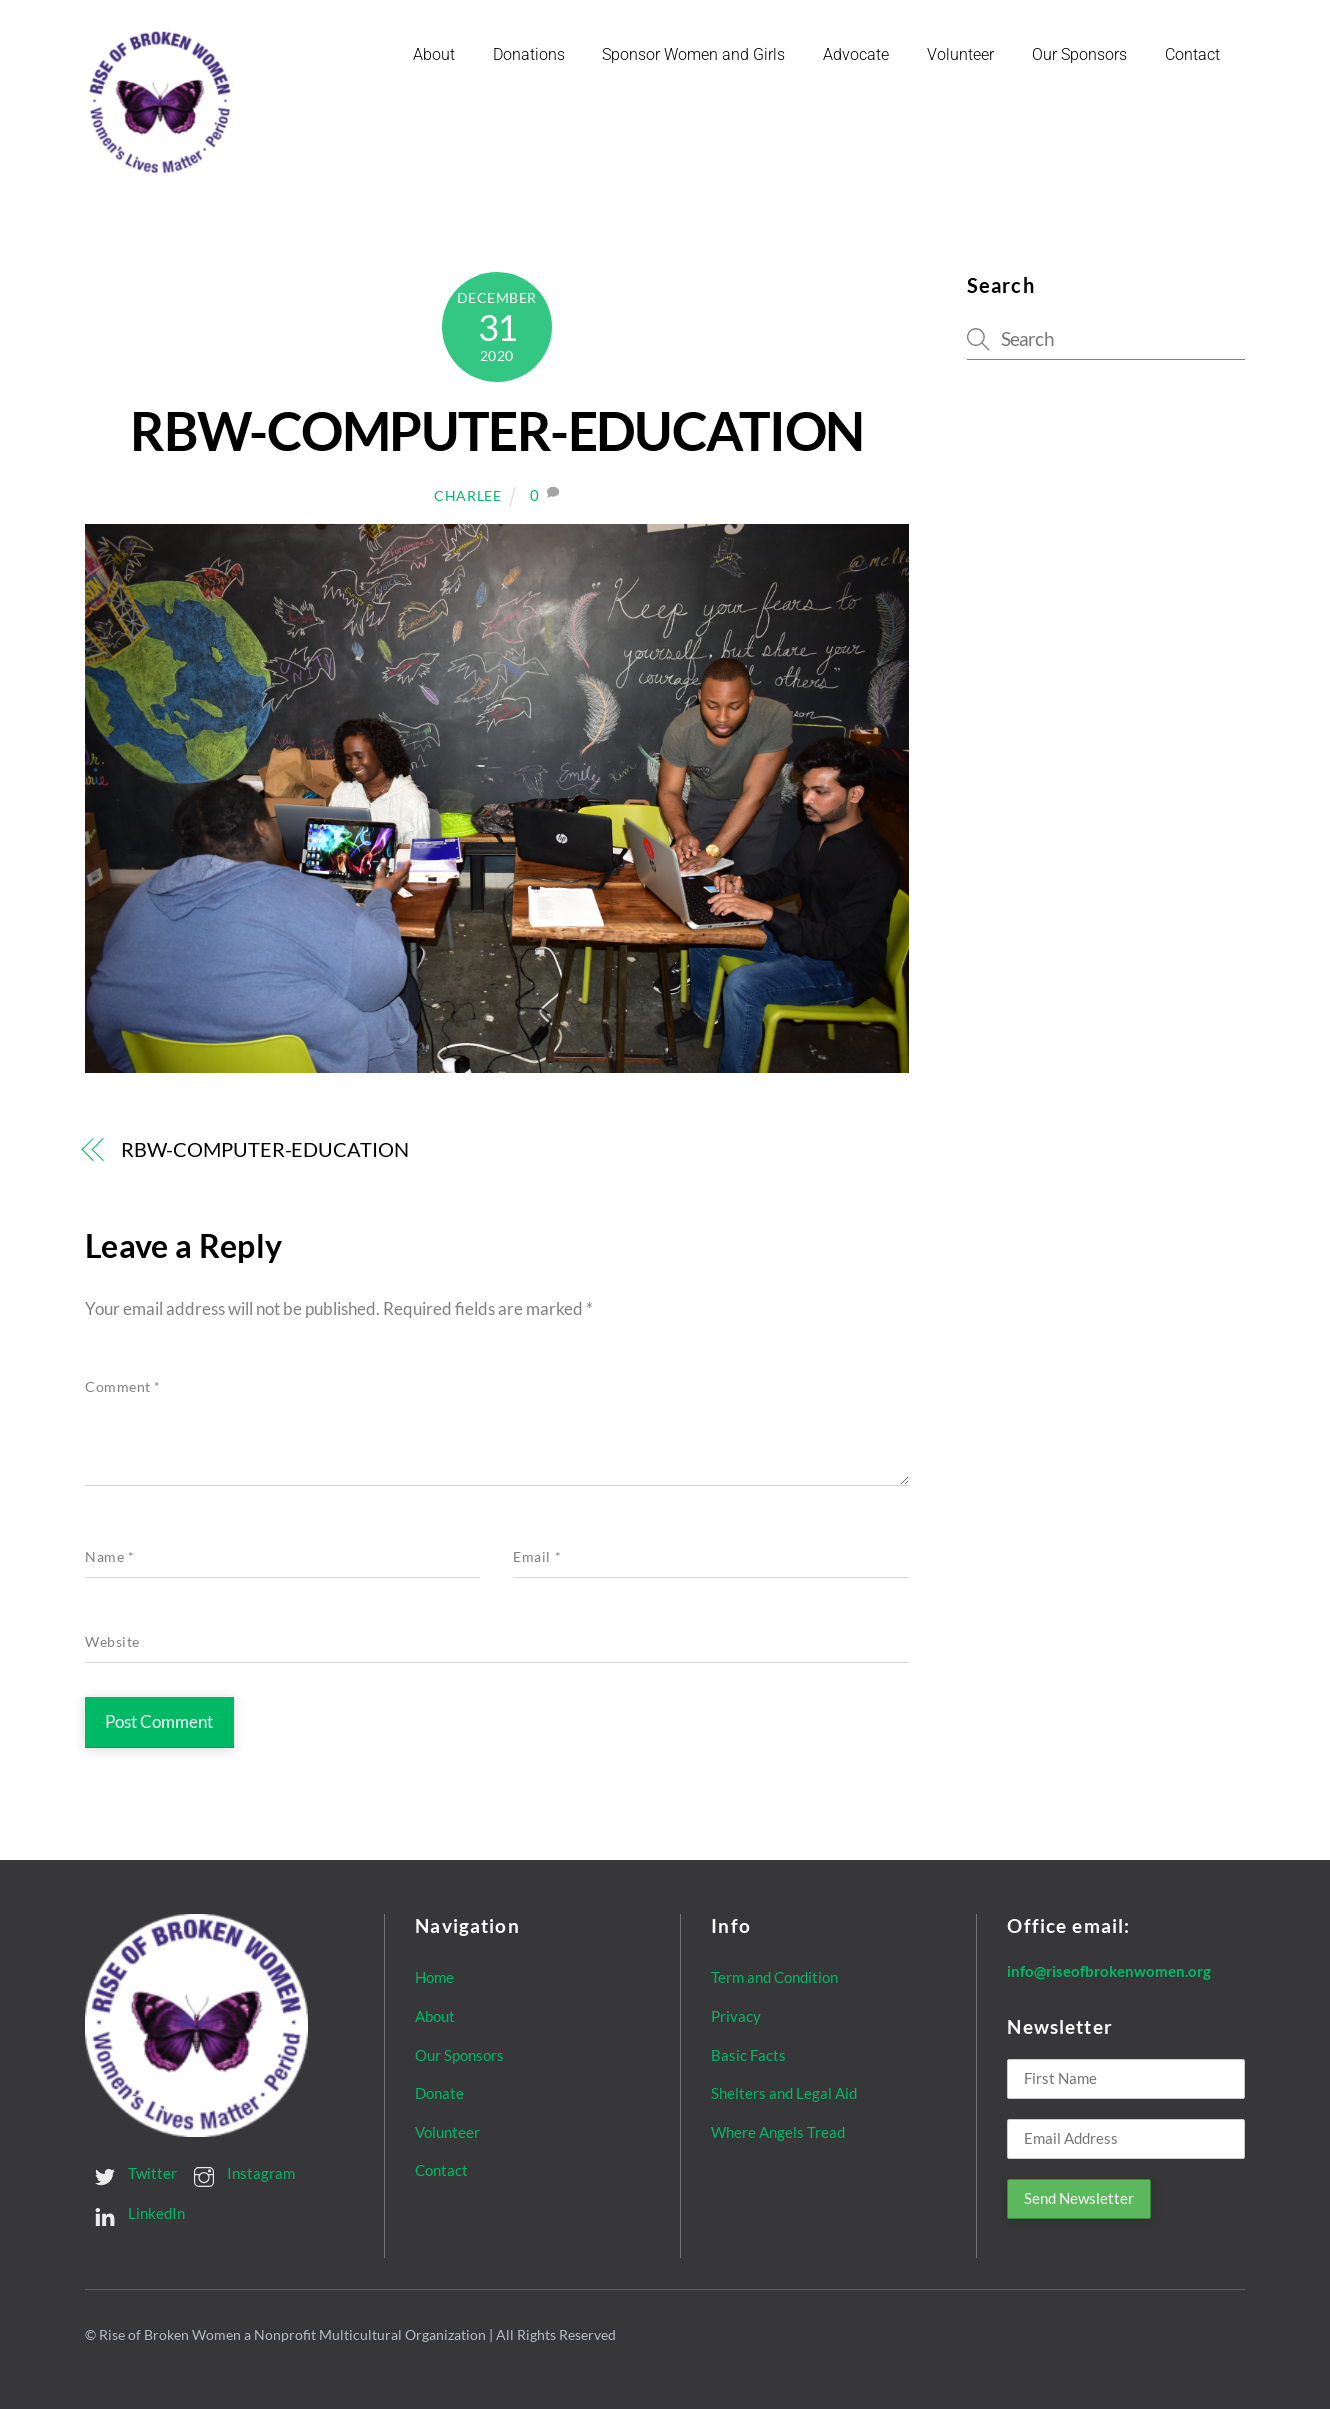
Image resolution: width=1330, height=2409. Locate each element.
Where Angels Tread (778, 2132)
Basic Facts (748, 2055)
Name (109, 1557)
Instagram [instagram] (239, 2173)
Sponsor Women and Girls (693, 54)
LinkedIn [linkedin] (135, 2213)
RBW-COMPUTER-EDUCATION (496, 430)
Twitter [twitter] (131, 2173)
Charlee (468, 495)
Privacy (736, 2016)
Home (434, 1977)
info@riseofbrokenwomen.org (1109, 1971)
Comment (123, 1387)
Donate (439, 2093)
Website (112, 1642)
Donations (529, 54)
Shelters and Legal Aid (784, 2093)
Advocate (856, 54)
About (434, 54)
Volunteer (960, 54)
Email (537, 1557)
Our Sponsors (1079, 54)
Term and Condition (774, 1977)
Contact (1192, 54)
